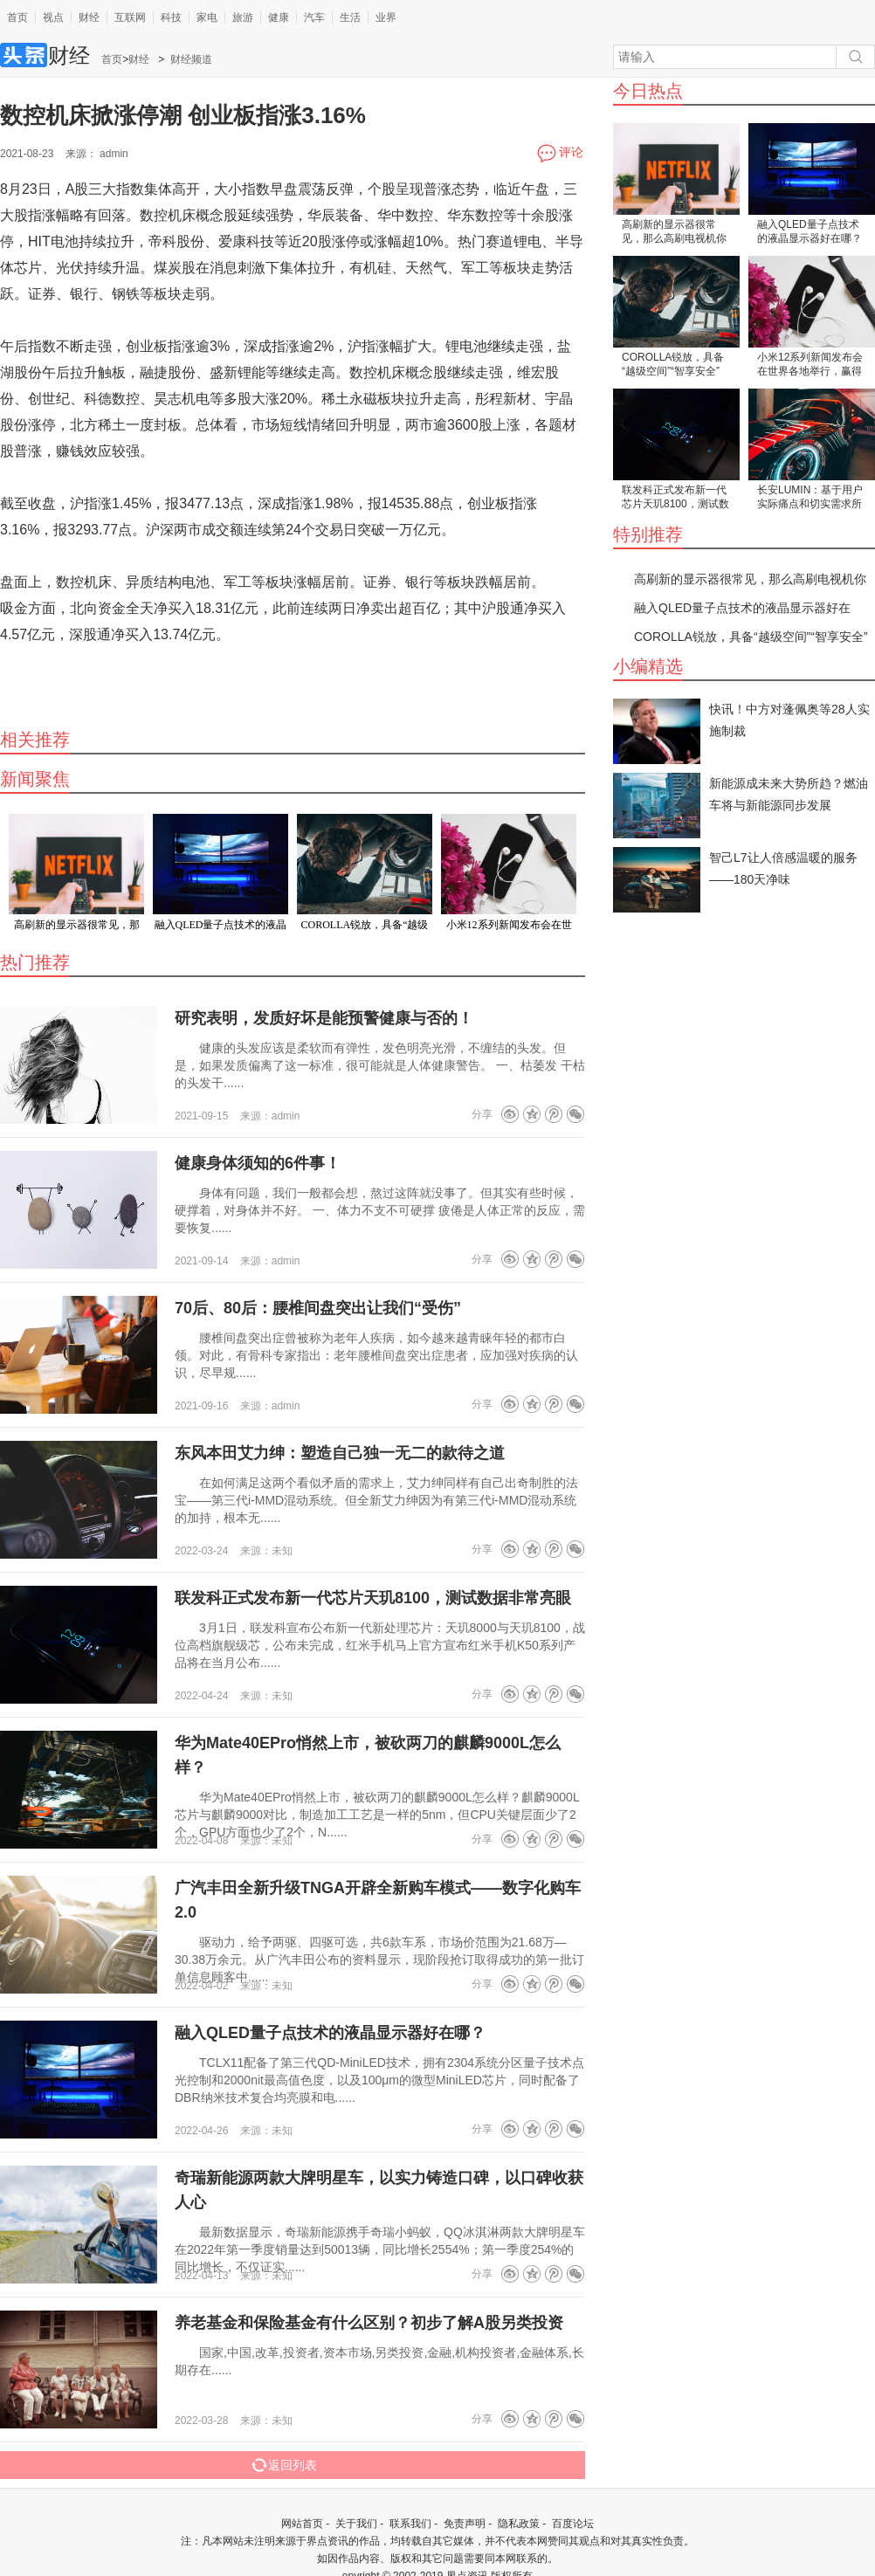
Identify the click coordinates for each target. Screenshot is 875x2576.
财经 (89, 17)
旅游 (242, 17)
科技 (171, 17)
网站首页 (302, 2523)
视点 (53, 17)
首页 (17, 17)
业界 (385, 17)
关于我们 (356, 2523)
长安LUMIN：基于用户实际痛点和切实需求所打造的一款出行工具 (810, 498)
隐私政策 (519, 2523)
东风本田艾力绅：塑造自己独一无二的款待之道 (340, 1453)
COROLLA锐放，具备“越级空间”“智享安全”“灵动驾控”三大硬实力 (673, 365)
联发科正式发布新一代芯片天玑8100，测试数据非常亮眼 (675, 498)
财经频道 (191, 59)
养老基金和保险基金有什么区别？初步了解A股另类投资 (369, 2322)
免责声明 (465, 2523)
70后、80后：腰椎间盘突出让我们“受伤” (318, 1308)
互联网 (130, 17)
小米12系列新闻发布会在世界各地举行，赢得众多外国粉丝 (810, 365)
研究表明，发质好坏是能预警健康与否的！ (324, 1018)
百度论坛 (573, 2523)
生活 (350, 17)
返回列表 (284, 2465)
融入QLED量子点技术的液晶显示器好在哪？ (809, 231)
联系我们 (410, 2523)
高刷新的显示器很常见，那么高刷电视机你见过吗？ (674, 232)
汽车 (314, 17)
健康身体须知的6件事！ (258, 1163)
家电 (206, 17)
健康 (278, 17)
